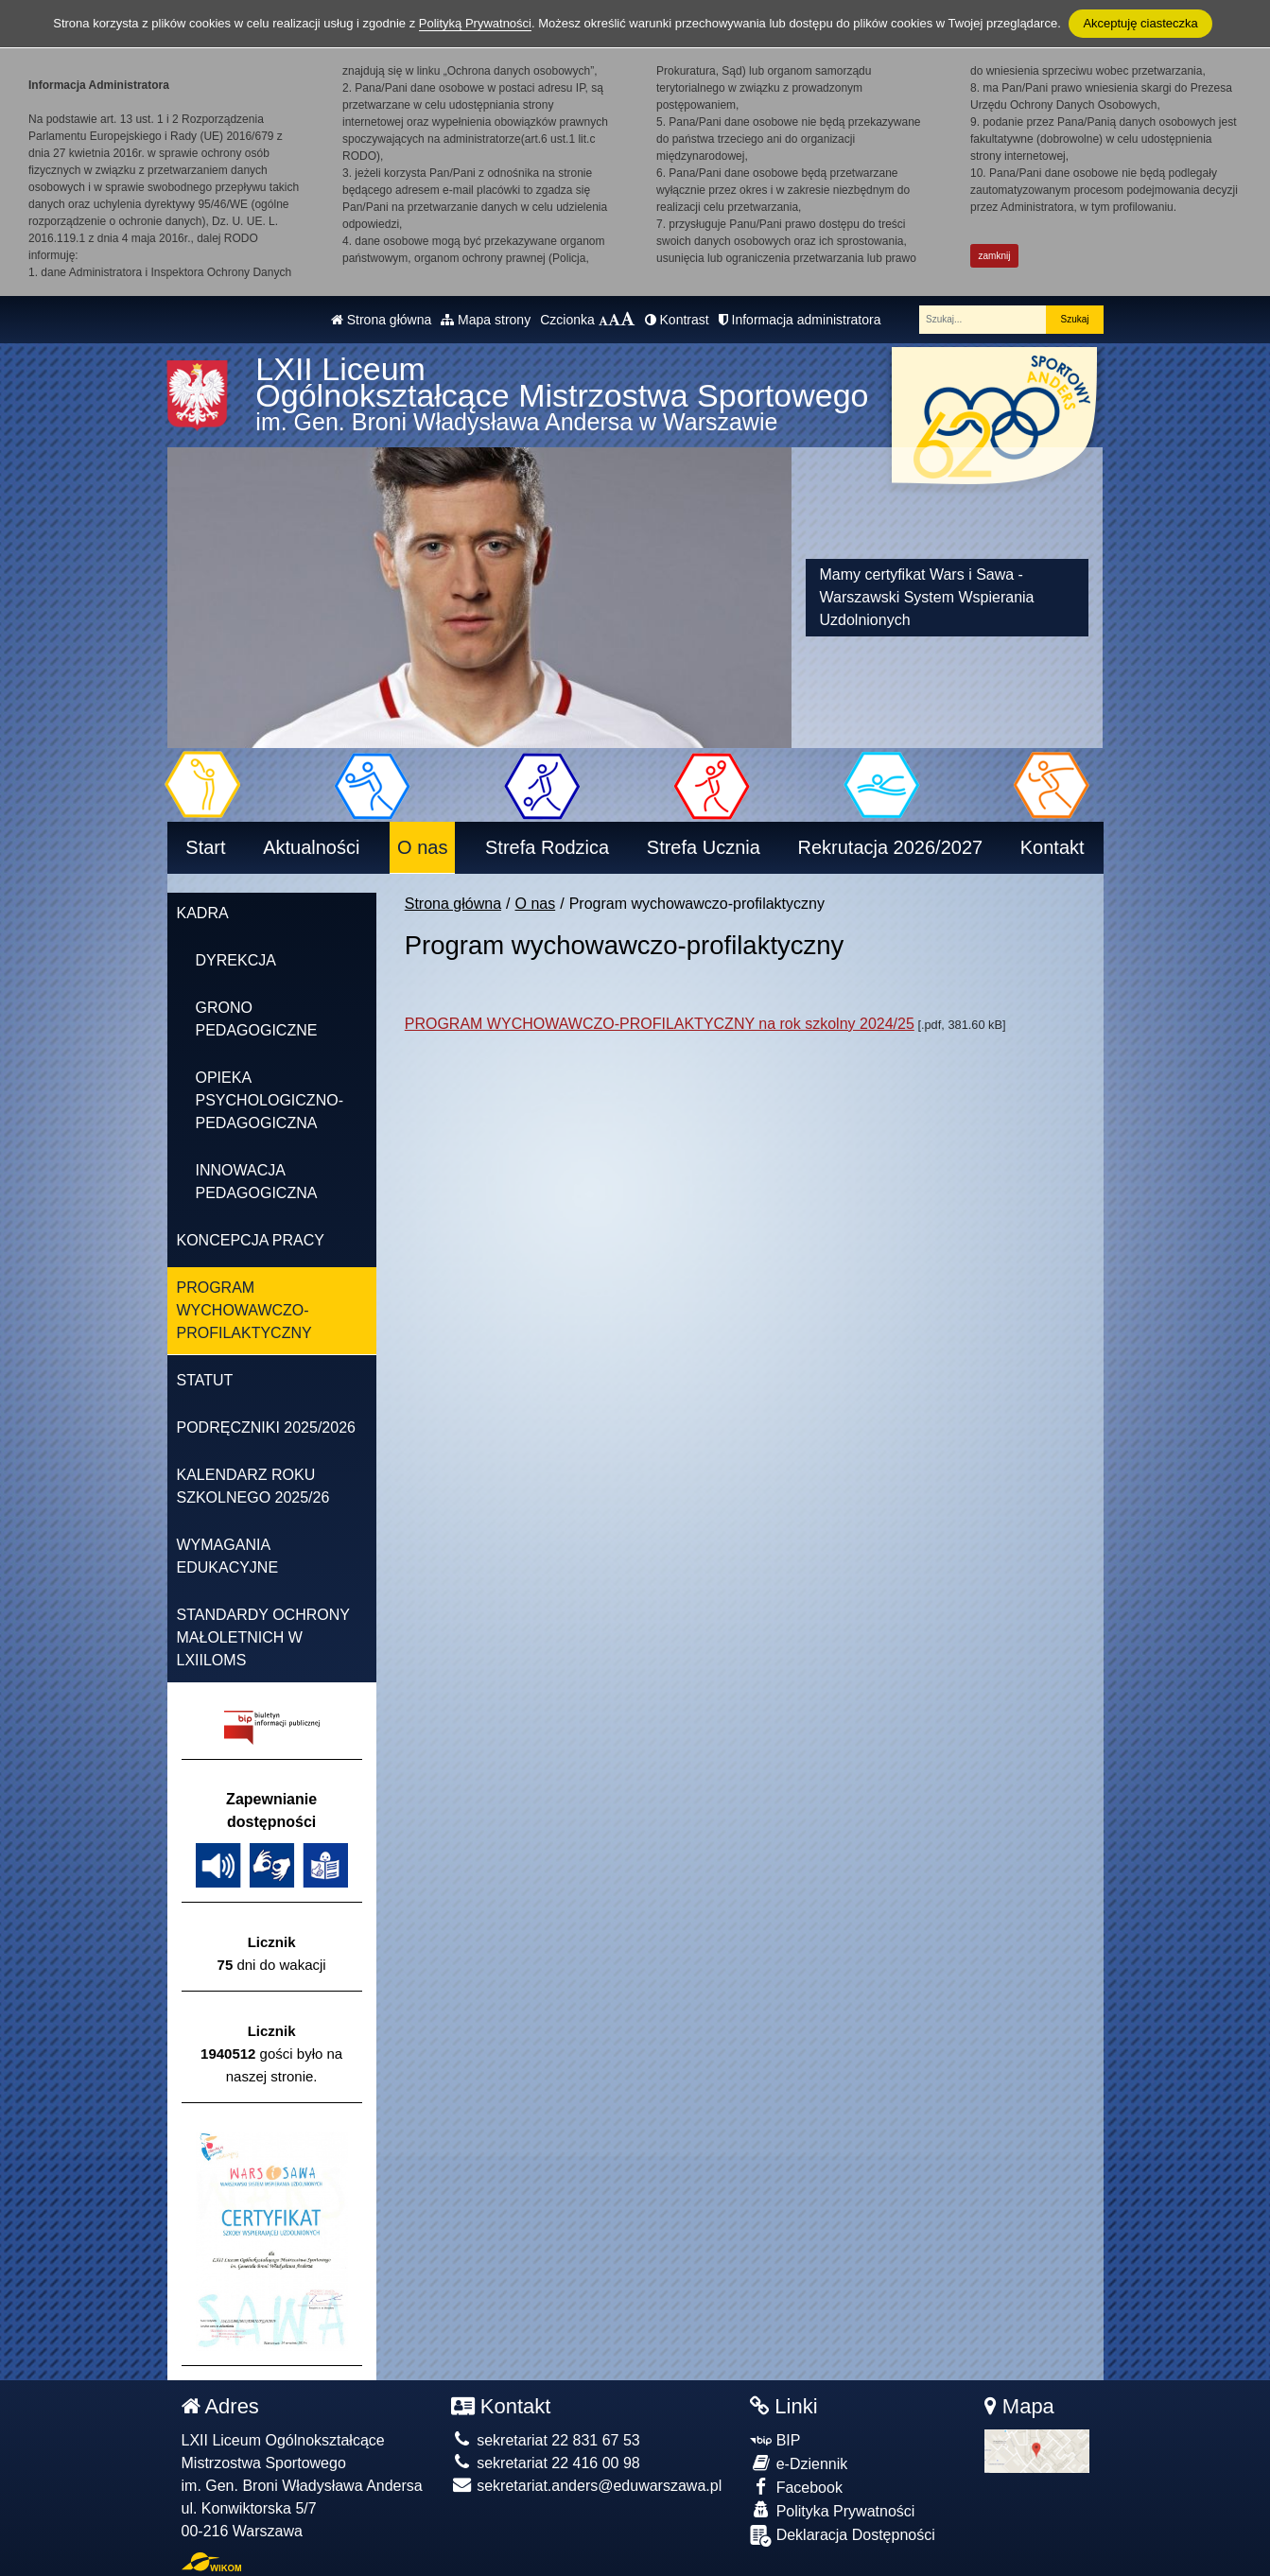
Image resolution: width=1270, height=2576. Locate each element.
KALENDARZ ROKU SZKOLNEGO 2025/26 (253, 1486)
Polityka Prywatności (832, 2510)
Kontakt (1052, 847)
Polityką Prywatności (475, 23)
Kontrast (677, 319)
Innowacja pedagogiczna (257, 1181)
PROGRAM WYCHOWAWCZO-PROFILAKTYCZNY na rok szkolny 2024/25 (659, 1024)
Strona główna (381, 319)
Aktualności (311, 847)
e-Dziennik (798, 2463)
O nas (422, 847)
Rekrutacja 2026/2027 (890, 847)
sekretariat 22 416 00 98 (545, 2463)
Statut (205, 1380)
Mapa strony (486, 319)
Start (205, 847)
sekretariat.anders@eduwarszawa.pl (586, 2486)
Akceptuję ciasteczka (1140, 23)
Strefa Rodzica (547, 847)
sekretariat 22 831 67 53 (545, 2440)
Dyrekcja (236, 960)
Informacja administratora (800, 319)
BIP (775, 2440)
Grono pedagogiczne (257, 1019)
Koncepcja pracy (250, 1240)
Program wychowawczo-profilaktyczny (244, 1310)
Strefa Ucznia (703, 847)
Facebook (796, 2487)
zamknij (995, 256)
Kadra (203, 913)
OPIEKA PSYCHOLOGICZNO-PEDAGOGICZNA (269, 1100)
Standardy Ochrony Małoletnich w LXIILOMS (263, 1637)
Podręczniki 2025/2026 (266, 1427)
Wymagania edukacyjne (228, 1556)
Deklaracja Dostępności (842, 2536)
